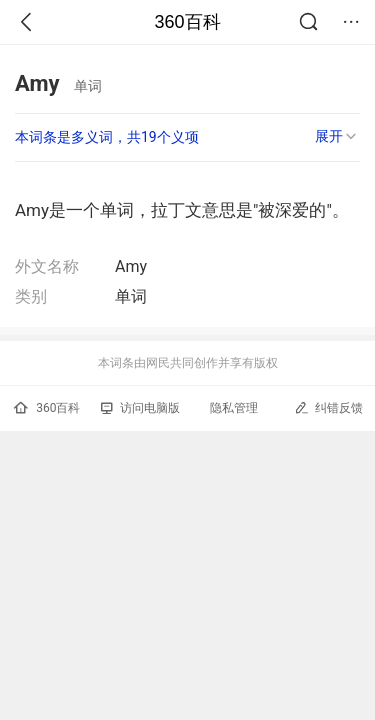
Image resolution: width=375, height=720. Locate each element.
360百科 (187, 22)
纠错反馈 (328, 407)
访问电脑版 (140, 408)
